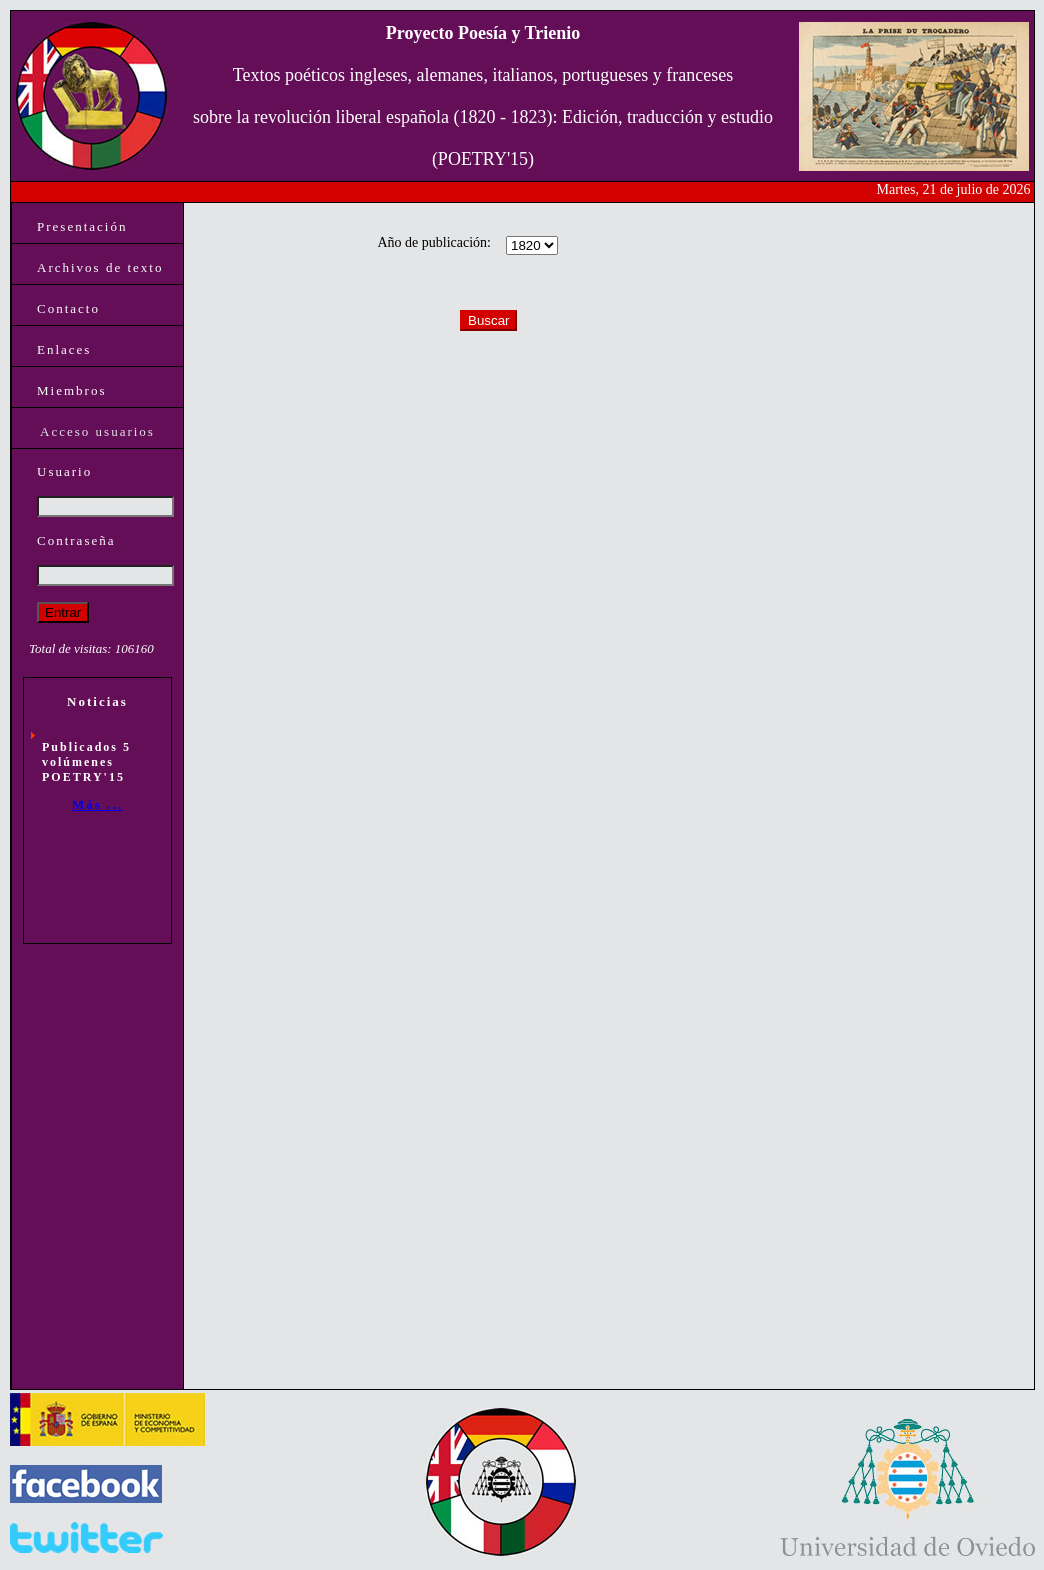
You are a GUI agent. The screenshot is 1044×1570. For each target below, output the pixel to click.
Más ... (97, 804)
